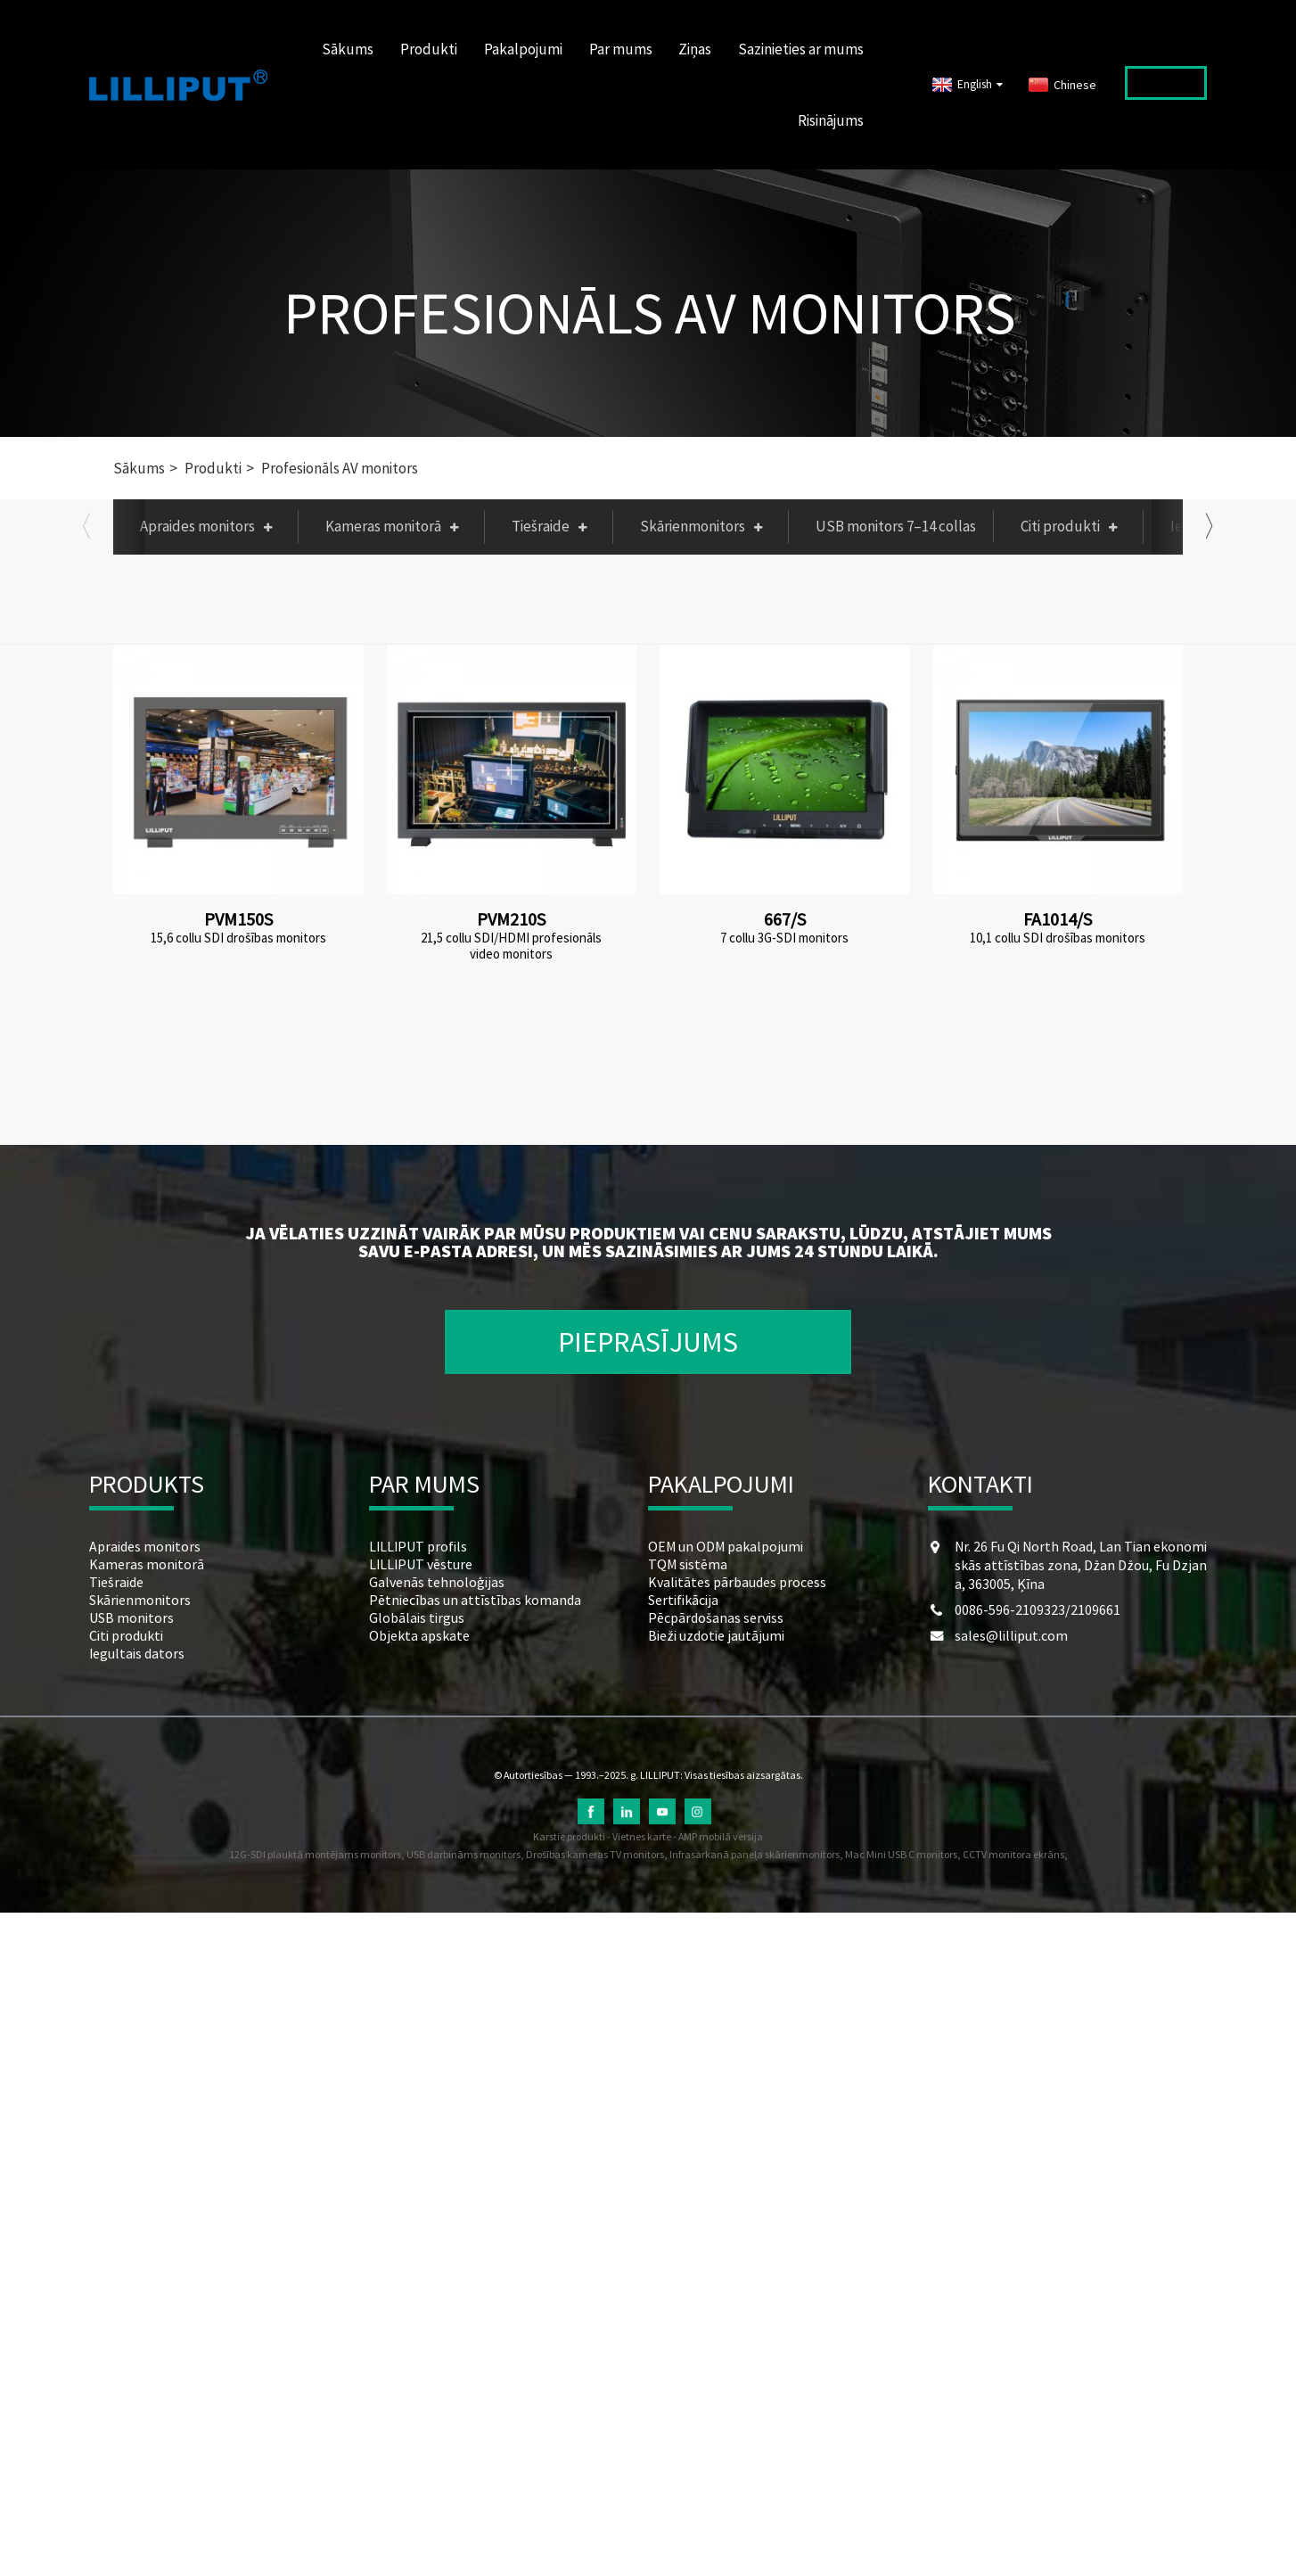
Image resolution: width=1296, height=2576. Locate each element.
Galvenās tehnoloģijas (436, 1582)
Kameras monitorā (396, 526)
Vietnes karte (641, 1836)
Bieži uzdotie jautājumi (716, 1635)
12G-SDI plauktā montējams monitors (315, 1854)
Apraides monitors (210, 526)
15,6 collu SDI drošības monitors (238, 938)
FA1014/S (1057, 919)
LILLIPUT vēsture (420, 1564)
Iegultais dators (137, 1653)
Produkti (428, 49)
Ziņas (694, 49)
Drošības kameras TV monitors (595, 1854)
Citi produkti (1073, 526)
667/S (785, 919)
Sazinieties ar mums (801, 49)
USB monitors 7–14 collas (896, 526)
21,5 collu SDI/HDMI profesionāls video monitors (511, 946)
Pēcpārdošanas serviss (715, 1617)
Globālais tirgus (416, 1617)
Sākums (347, 49)
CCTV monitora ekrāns (1013, 1854)
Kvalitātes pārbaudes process (737, 1582)
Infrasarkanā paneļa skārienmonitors (754, 1854)
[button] (86, 526)
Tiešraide (553, 526)
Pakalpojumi (523, 49)
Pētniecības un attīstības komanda (475, 1600)
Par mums (620, 49)
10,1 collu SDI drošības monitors (1057, 938)
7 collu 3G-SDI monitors (784, 938)
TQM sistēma (687, 1564)
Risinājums (831, 120)
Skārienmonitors (705, 526)
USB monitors (131, 1617)
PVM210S (511, 919)
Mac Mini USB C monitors (901, 1854)
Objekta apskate (419, 1635)
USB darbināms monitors (463, 1854)
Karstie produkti (569, 1836)
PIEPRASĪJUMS (648, 1342)
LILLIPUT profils (418, 1546)
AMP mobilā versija (720, 1836)
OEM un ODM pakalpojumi (725, 1546)
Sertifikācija (683, 1600)
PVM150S (238, 919)
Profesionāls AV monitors (649, 313)
